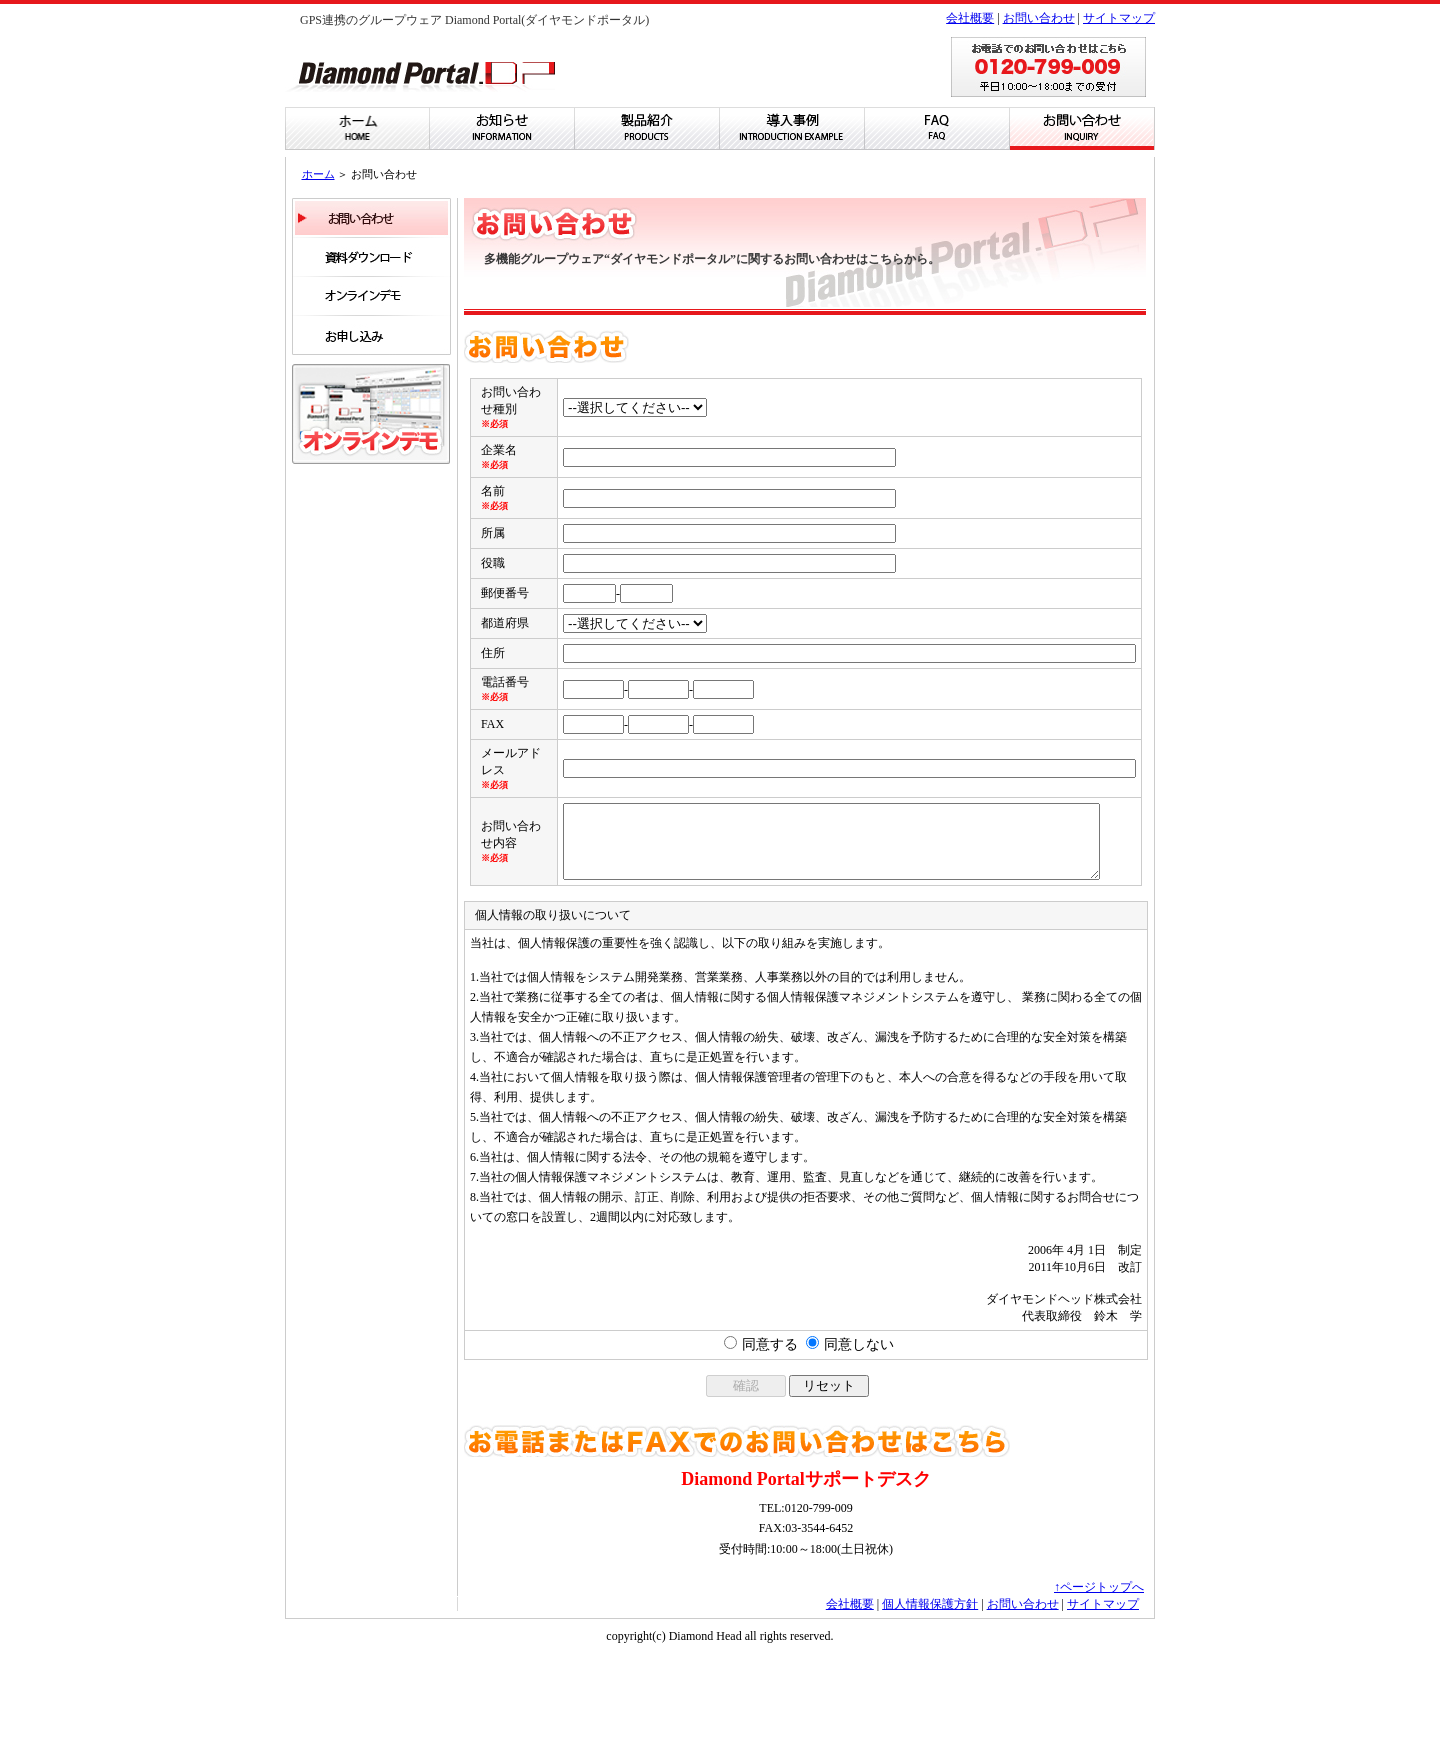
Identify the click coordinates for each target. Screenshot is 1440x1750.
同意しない (859, 1440)
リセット (829, 1481)
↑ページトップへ (1099, 1683)
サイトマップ (1119, 18)
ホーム (318, 174)
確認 (746, 1481)
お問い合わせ (1039, 18)
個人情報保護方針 (930, 1700)
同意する (770, 1440)
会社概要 (970, 18)
